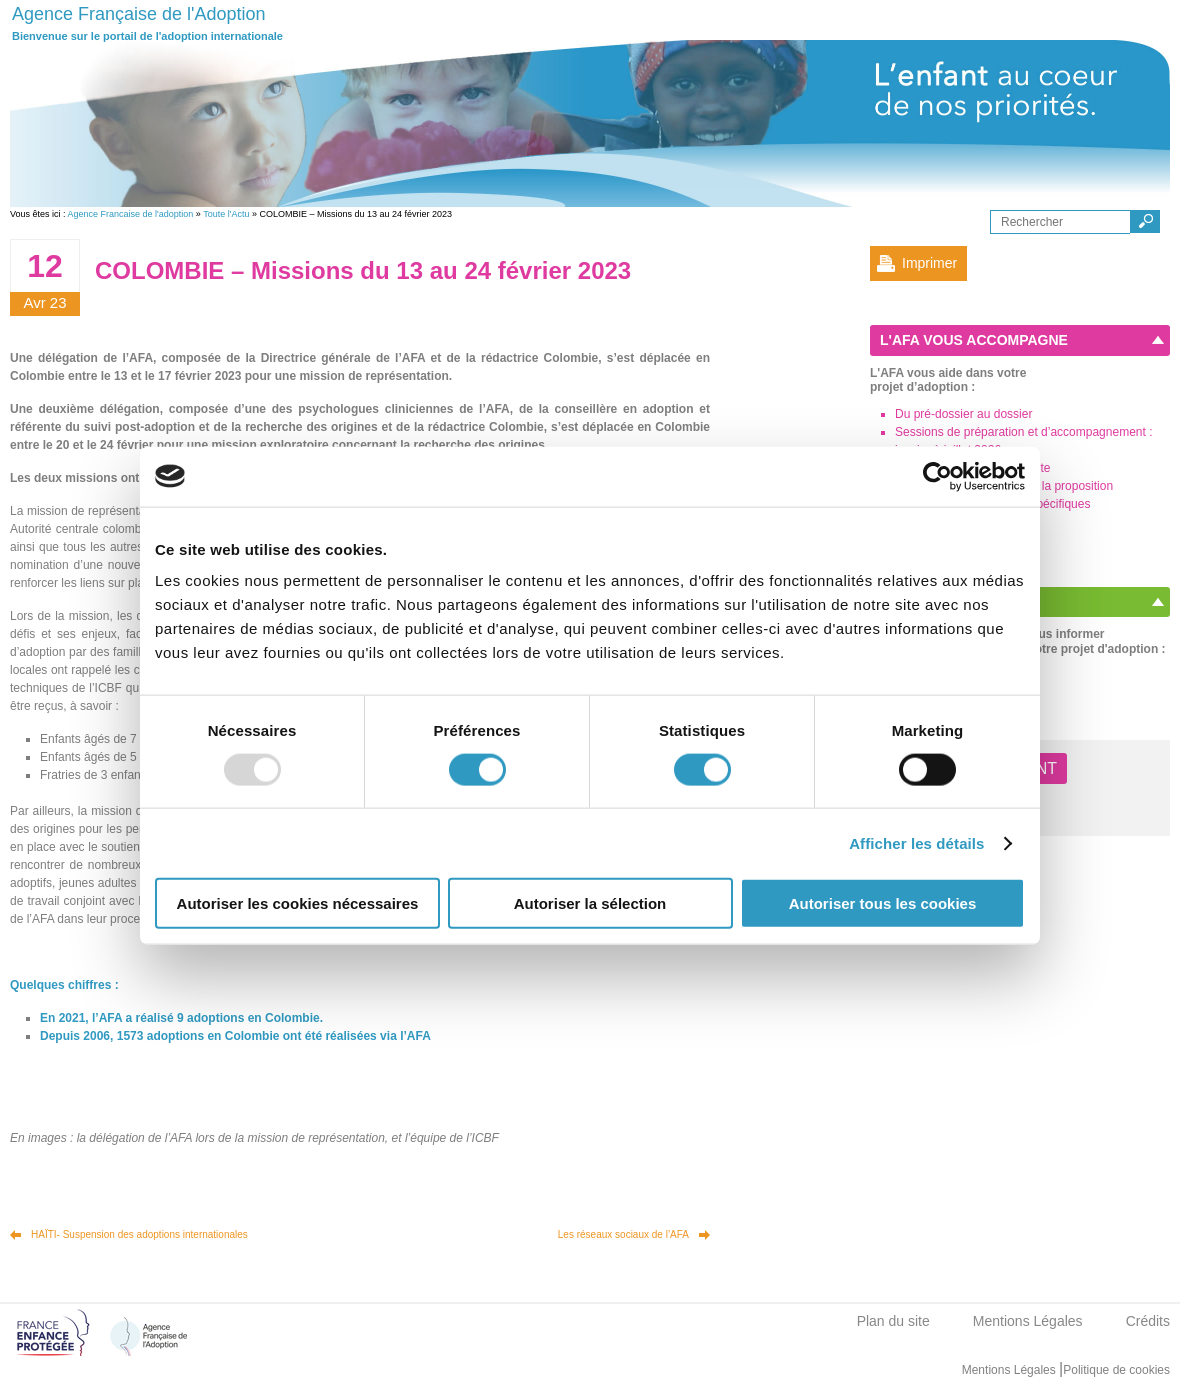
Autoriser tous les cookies (883, 903)
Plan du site (893, 1321)
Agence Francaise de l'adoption (131, 214)
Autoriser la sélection (590, 903)
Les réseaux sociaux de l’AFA (623, 1234)
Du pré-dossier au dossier (963, 414)
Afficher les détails (916, 842)
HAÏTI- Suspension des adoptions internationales (139, 1234)
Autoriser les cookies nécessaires (298, 903)
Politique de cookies (1116, 1370)
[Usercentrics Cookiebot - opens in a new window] (937, 476)
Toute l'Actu (226, 214)
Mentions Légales (1028, 1321)
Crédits (1148, 1321)
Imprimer (929, 263)
